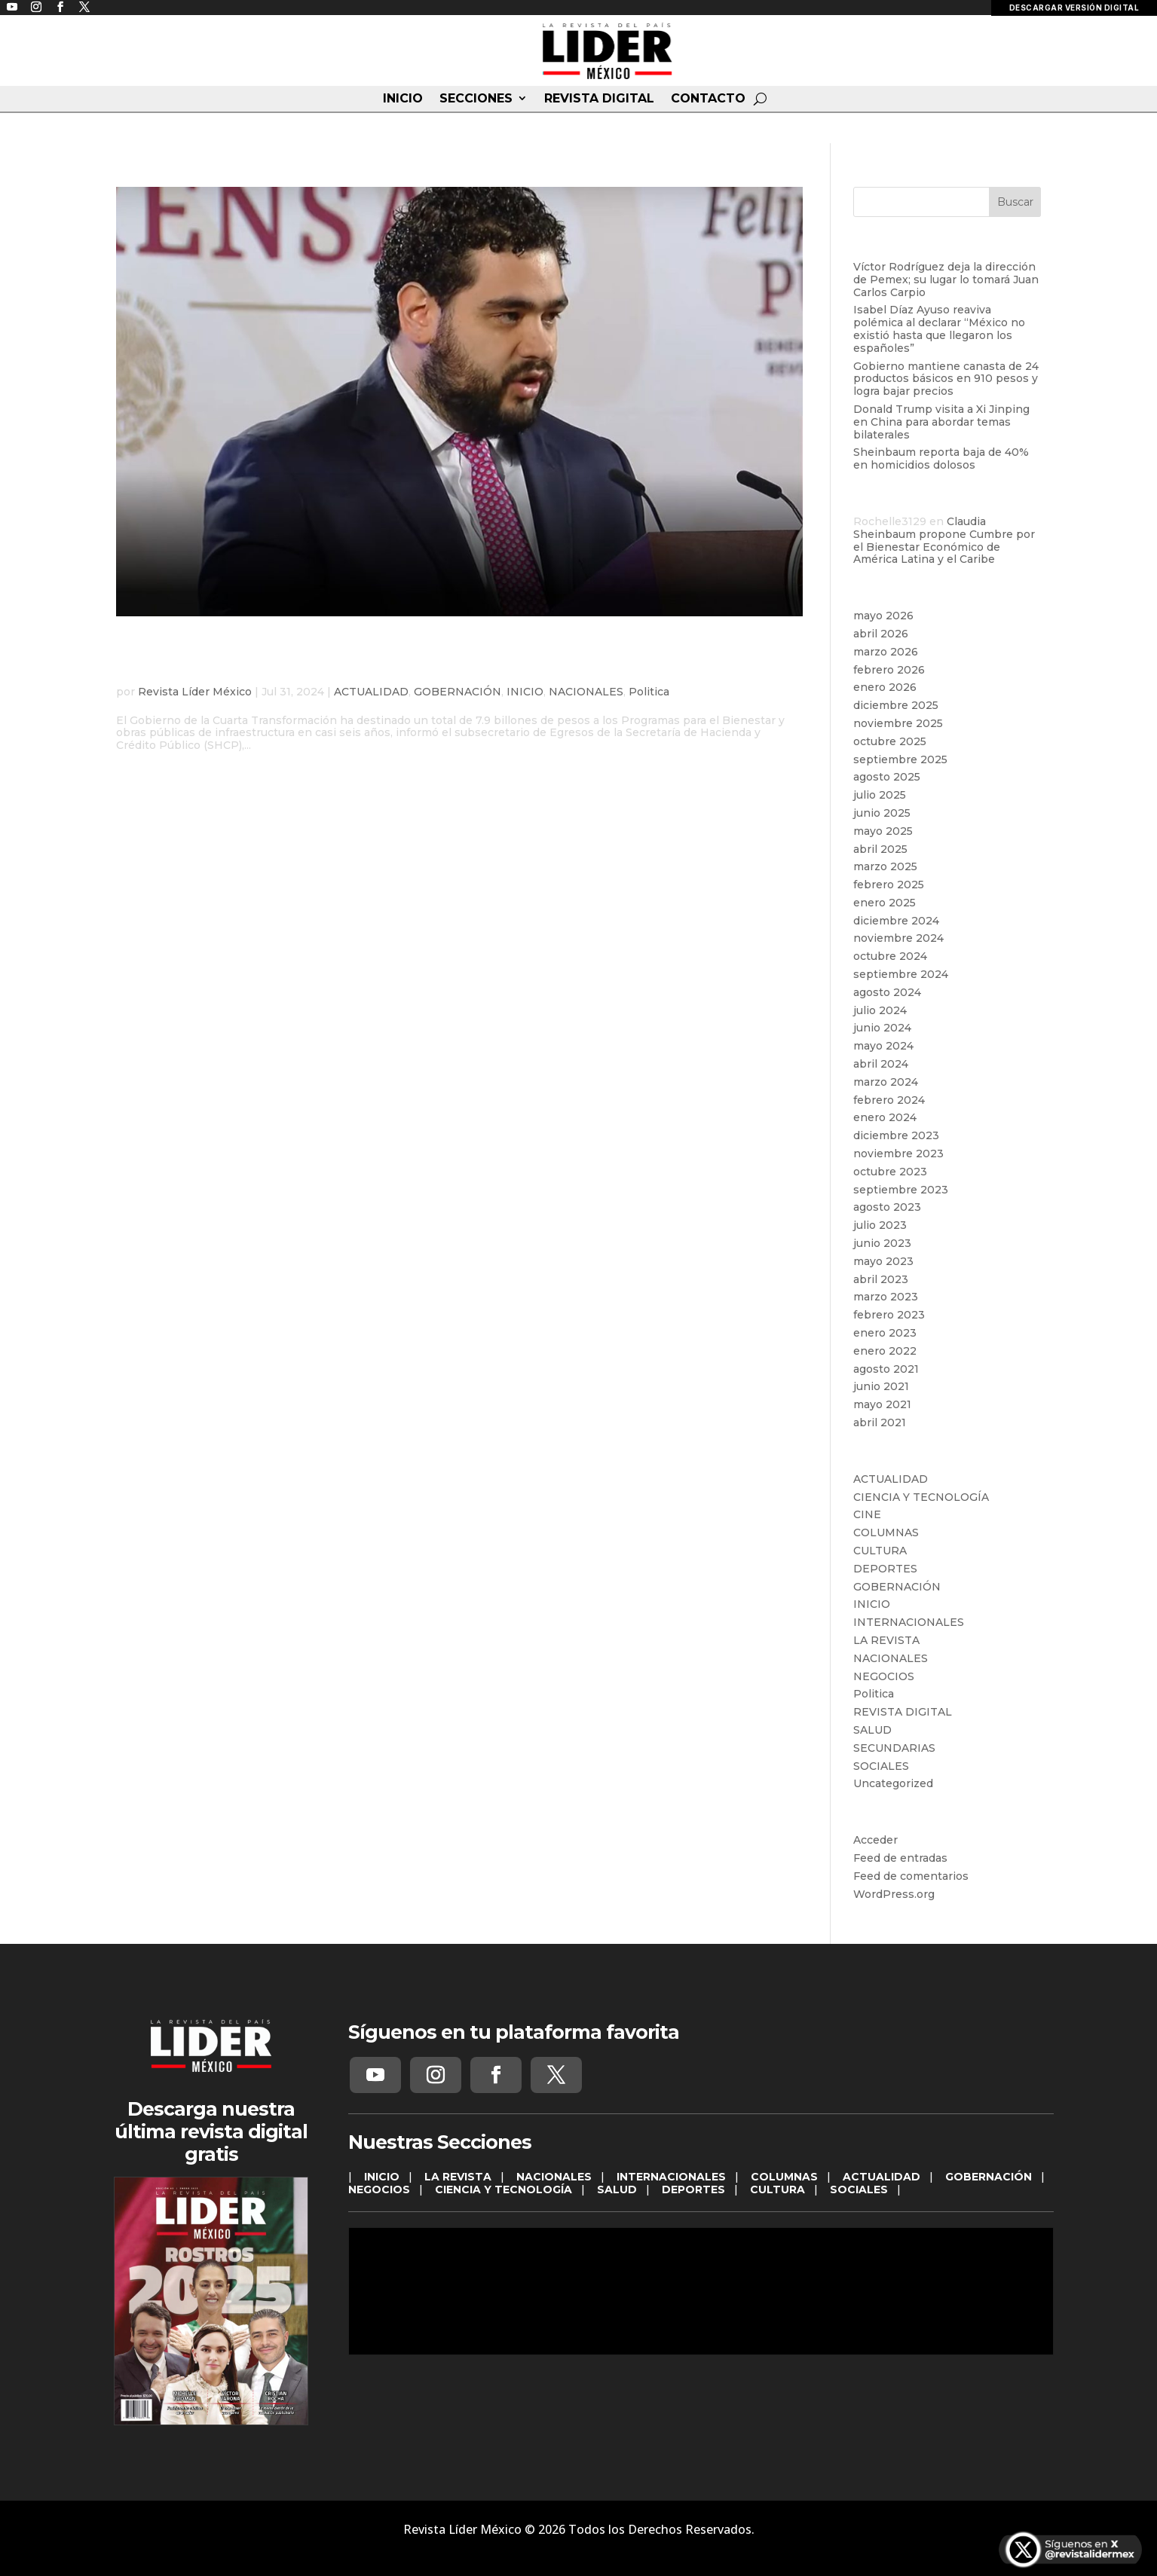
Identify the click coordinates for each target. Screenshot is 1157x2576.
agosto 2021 (886, 1369)
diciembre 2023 (896, 1135)
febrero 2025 (888, 884)
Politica (649, 691)
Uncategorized (893, 1783)
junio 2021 (881, 1386)
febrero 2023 (889, 1315)
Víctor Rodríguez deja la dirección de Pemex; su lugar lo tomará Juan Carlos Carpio (946, 279)
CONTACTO (708, 98)
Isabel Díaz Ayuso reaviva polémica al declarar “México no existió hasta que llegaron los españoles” (939, 328)
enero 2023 (885, 1333)
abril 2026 (880, 633)
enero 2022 (885, 1351)
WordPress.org (894, 1894)
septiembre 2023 (900, 1189)
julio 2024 (880, 1010)
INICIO (403, 98)
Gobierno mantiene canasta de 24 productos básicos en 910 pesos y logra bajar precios (946, 379)
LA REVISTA (886, 1640)
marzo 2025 (885, 866)
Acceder (875, 1840)
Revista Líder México (195, 691)
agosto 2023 (887, 1207)
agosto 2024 (887, 992)
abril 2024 (880, 1064)
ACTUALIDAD (371, 691)
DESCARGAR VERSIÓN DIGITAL (1074, 7)
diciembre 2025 (895, 705)
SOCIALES (881, 1766)
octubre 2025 (889, 741)
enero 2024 (885, 1117)
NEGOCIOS (883, 1676)
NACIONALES (586, 691)
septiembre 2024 (900, 974)
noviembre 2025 (898, 723)
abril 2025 (880, 849)
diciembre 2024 (896, 920)
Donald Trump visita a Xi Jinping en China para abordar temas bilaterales (941, 422)
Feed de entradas (900, 1858)
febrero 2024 (889, 1100)
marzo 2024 (885, 1082)
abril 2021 (879, 1422)
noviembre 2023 (898, 1153)
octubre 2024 (890, 956)
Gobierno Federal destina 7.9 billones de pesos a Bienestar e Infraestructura (424, 658)
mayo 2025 (883, 831)
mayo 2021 (882, 1404)
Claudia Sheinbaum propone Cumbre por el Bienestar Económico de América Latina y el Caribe (944, 540)
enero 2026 (885, 687)
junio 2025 (882, 813)
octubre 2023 (890, 1171)
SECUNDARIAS (894, 1748)
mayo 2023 (883, 1261)
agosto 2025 (886, 777)
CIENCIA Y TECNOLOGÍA (921, 1497)
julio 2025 (879, 795)
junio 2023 (882, 1243)
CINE (867, 1514)
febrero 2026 (889, 670)
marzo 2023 (885, 1296)
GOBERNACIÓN (457, 691)
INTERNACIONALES (908, 1622)
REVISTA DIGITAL (599, 98)
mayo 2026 (883, 615)
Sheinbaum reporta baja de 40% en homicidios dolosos (941, 458)
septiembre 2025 (900, 759)
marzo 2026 (885, 652)
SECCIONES (476, 98)
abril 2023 (880, 1279)
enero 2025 (884, 902)
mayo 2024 (883, 1046)
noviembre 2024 (898, 938)
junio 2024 (882, 1027)
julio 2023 (880, 1225)
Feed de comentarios (911, 1876)
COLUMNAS (886, 1532)
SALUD (872, 1730)
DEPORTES (885, 1568)
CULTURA (880, 1550)
